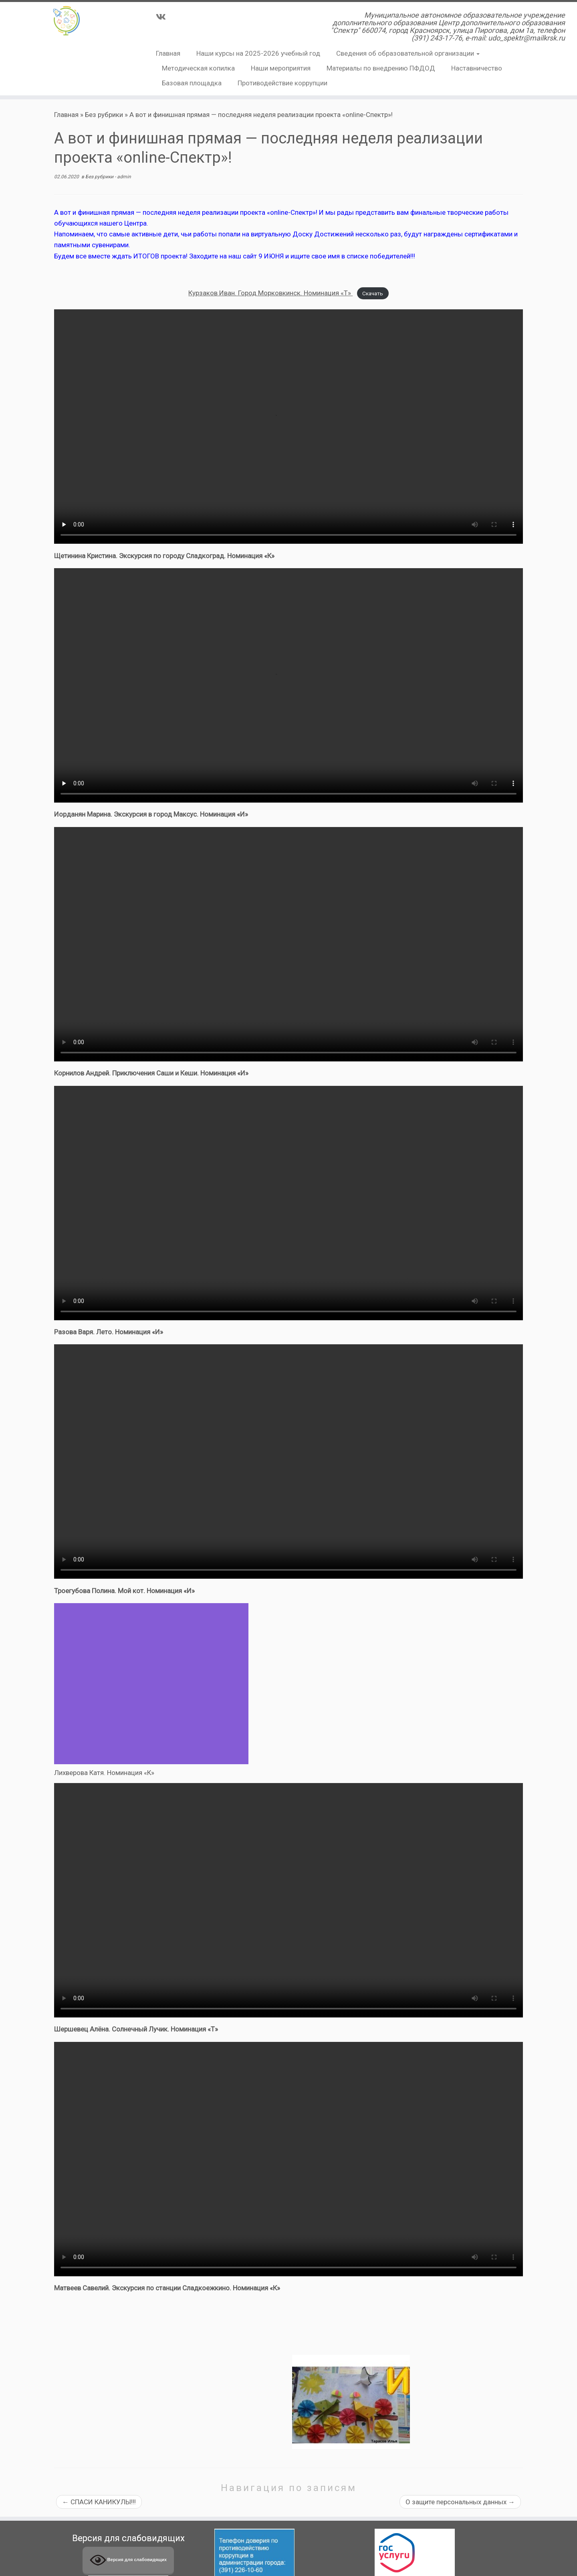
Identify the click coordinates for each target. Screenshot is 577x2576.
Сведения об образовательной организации (408, 53)
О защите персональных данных (460, 2502)
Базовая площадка (192, 83)
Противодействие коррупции (282, 83)
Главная (168, 53)
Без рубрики (104, 115)
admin (124, 177)
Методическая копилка (198, 68)
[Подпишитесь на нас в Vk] (163, 17)
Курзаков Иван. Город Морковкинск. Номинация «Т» (270, 293)
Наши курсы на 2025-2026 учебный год (258, 53)
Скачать (372, 293)
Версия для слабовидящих (128, 2560)
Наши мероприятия (281, 68)
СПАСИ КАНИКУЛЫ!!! (99, 2502)
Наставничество (476, 68)
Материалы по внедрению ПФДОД (381, 68)
